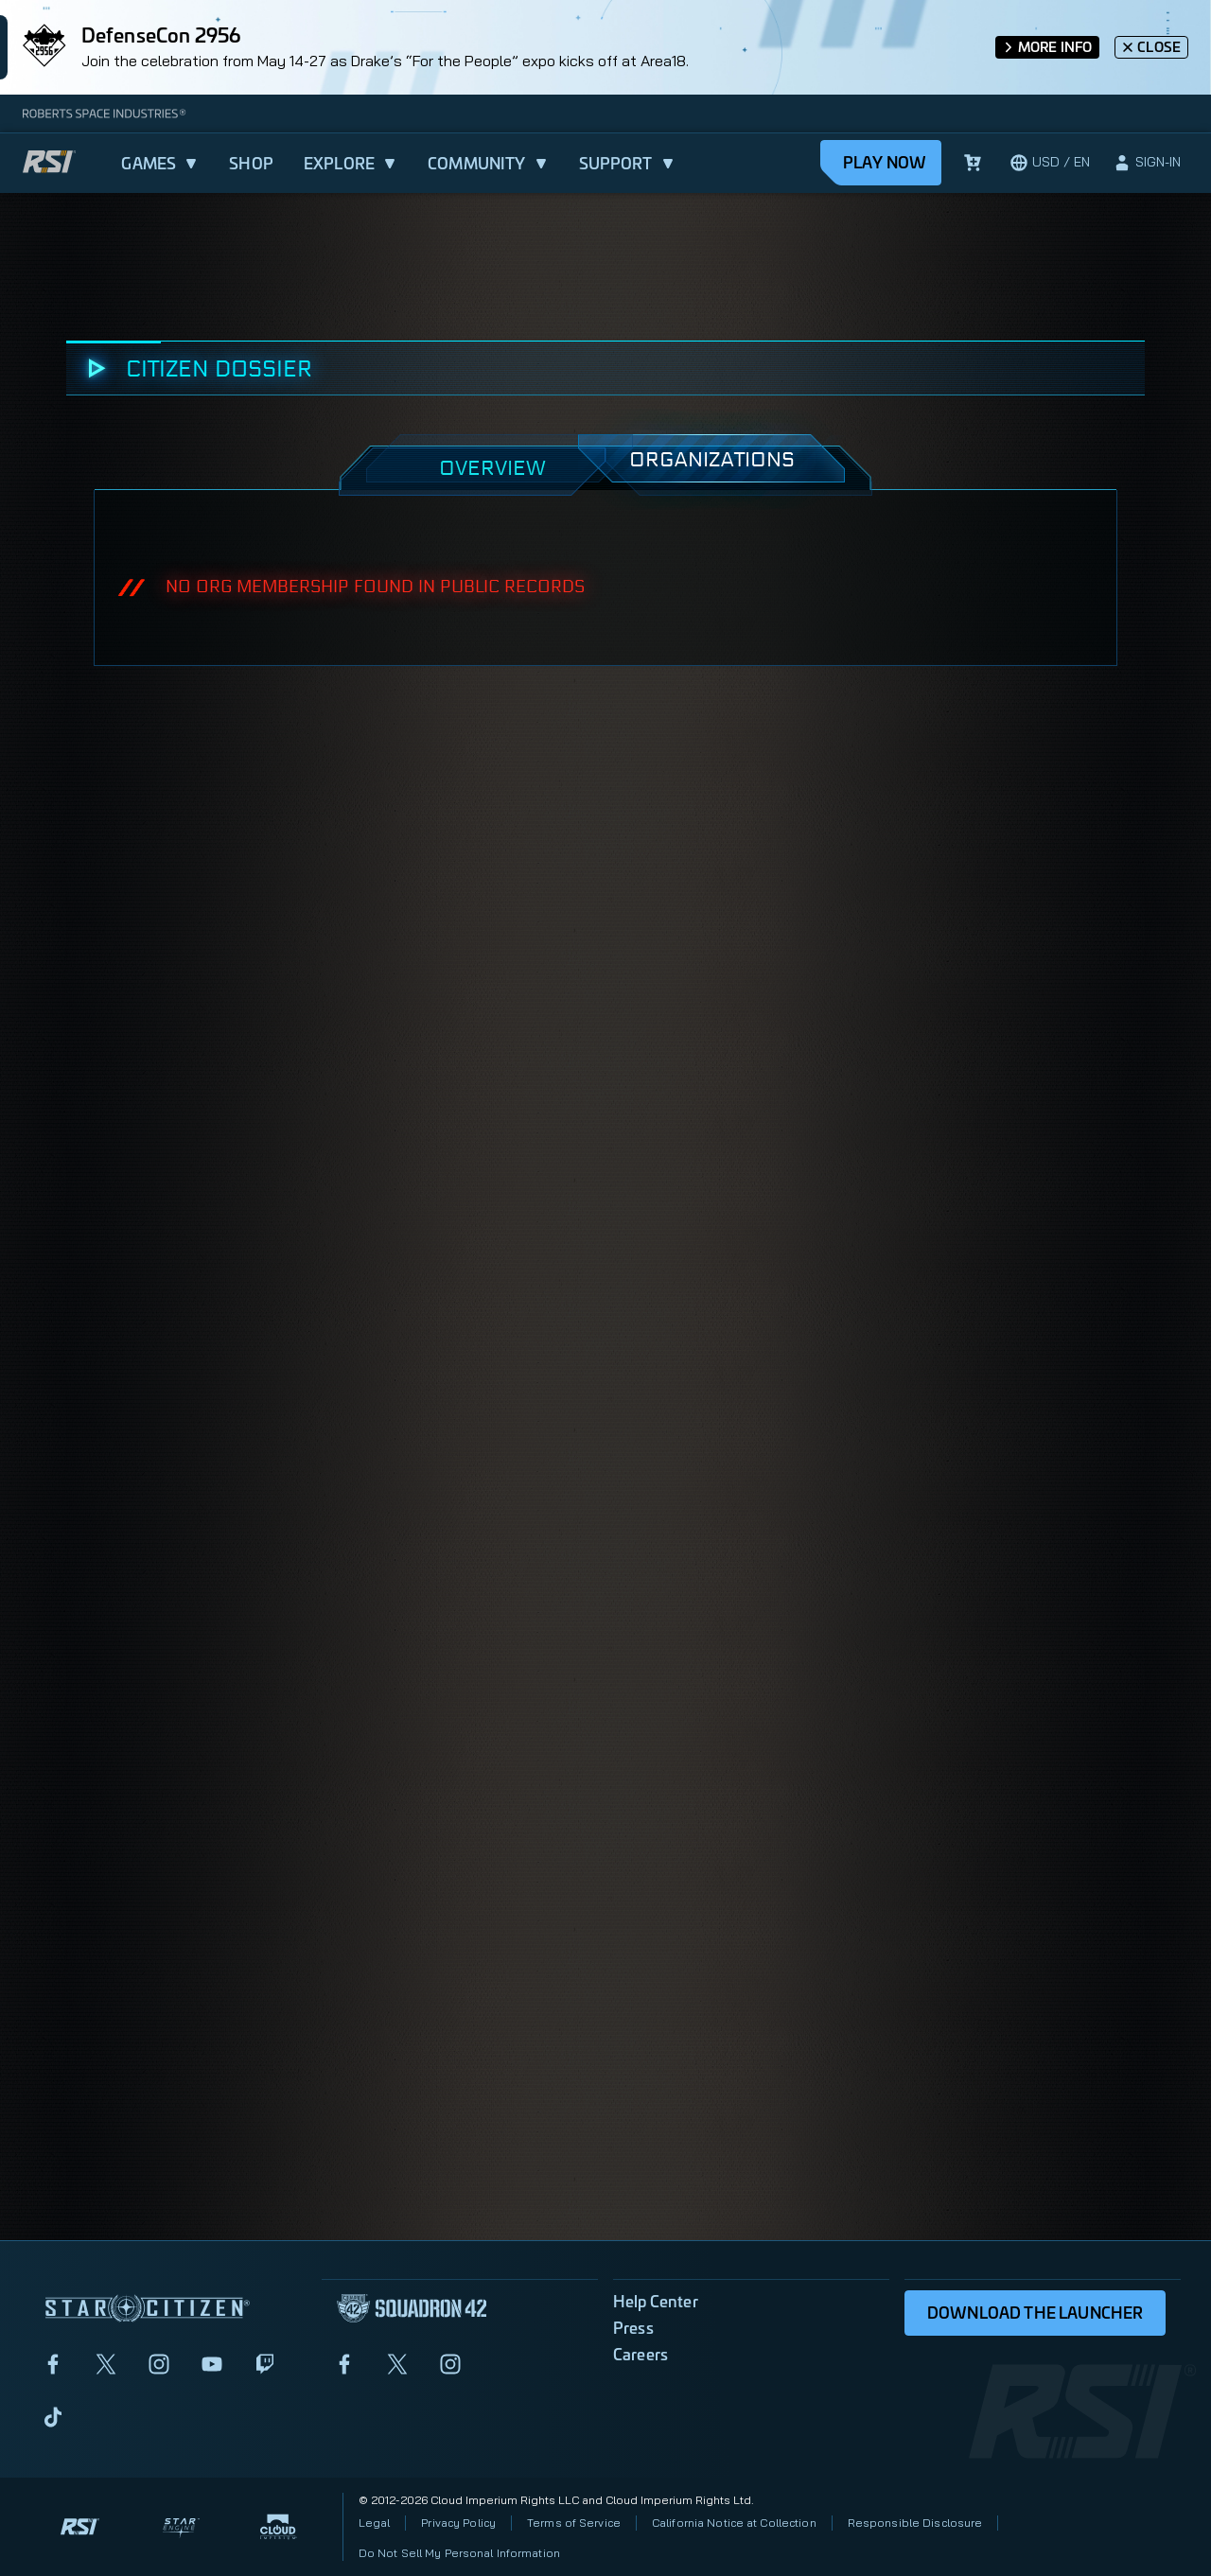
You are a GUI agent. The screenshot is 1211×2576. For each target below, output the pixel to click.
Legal (375, 2522)
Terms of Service (574, 2522)
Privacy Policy (458, 2522)
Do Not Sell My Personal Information (459, 2553)
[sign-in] (1146, 163)
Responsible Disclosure (915, 2522)
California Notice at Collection (734, 2522)
